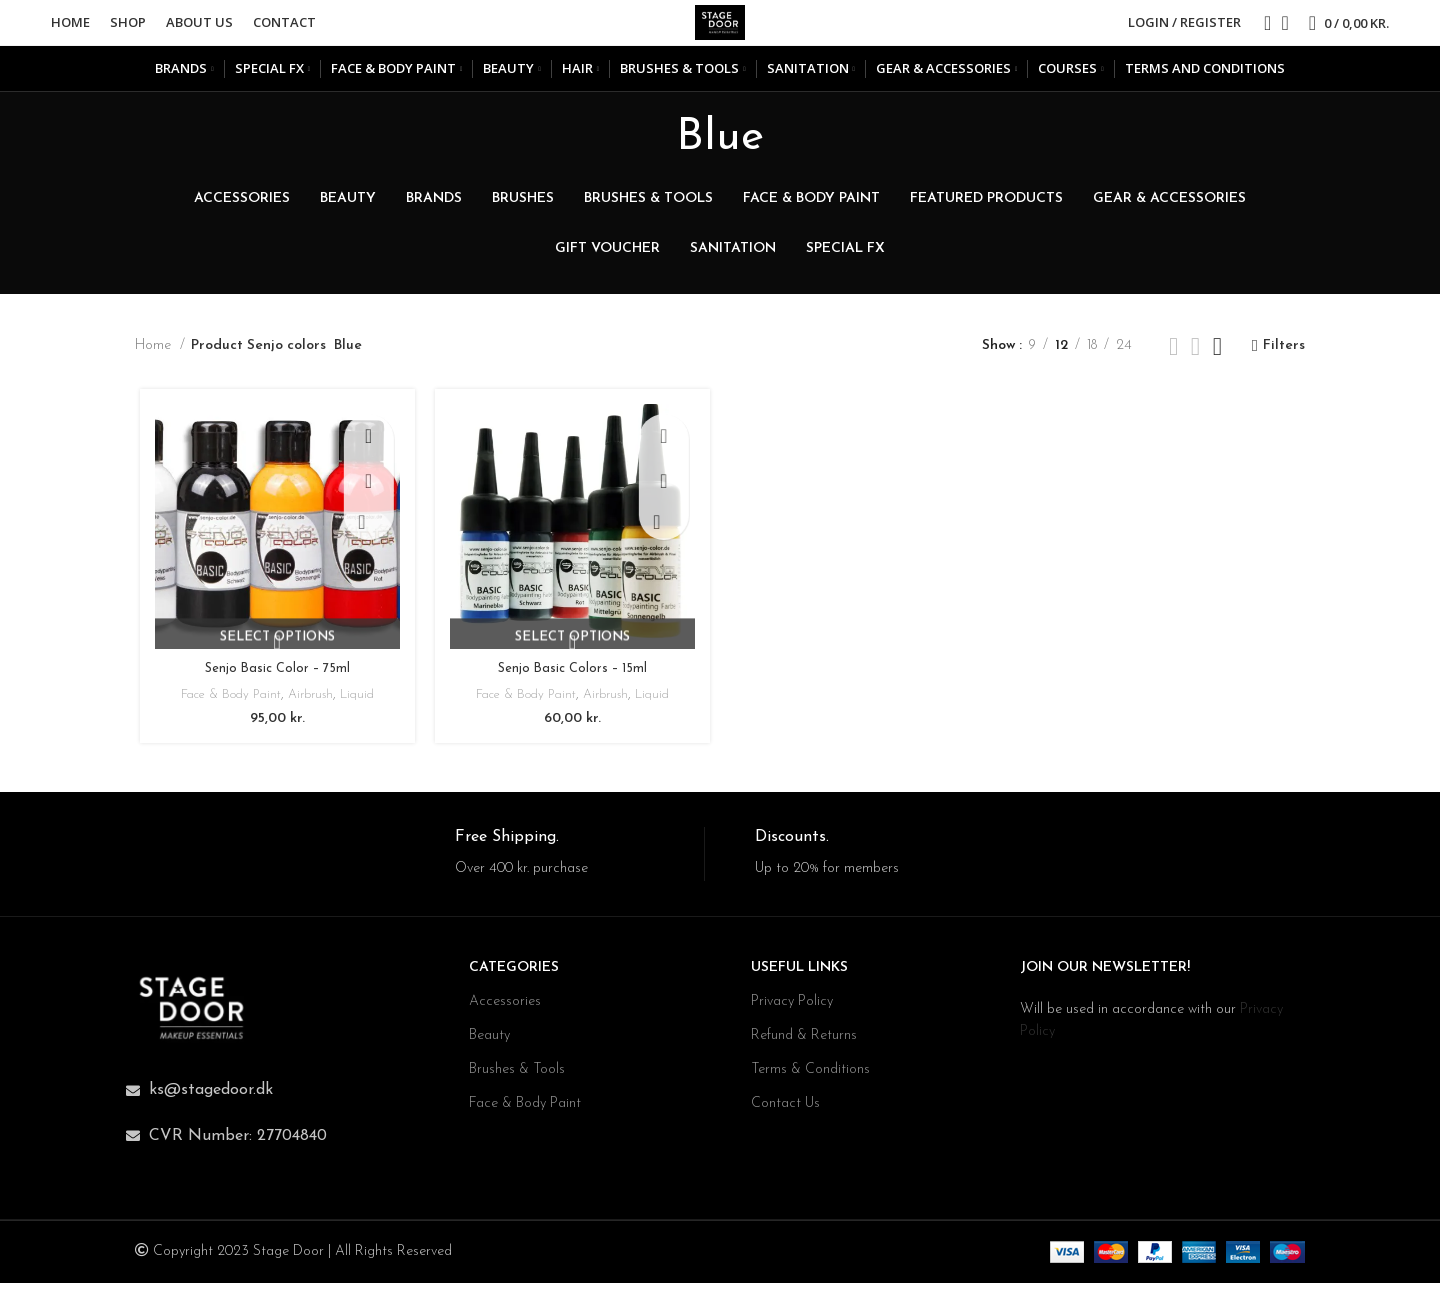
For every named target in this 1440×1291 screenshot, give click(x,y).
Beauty (489, 1043)
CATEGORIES (514, 974)
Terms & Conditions (810, 1077)
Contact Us (785, 1111)
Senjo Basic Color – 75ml (273, 685)
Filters (1284, 360)
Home (155, 360)
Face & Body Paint (223, 711)
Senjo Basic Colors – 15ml (571, 685)
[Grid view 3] (1195, 360)
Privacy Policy (792, 1009)
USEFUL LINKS (799, 974)
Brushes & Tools (517, 1077)
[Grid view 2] (1173, 360)
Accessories (505, 1009)
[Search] (1261, 30)
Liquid (359, 711)
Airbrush (309, 711)
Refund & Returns (804, 1043)
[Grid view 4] (1217, 360)
